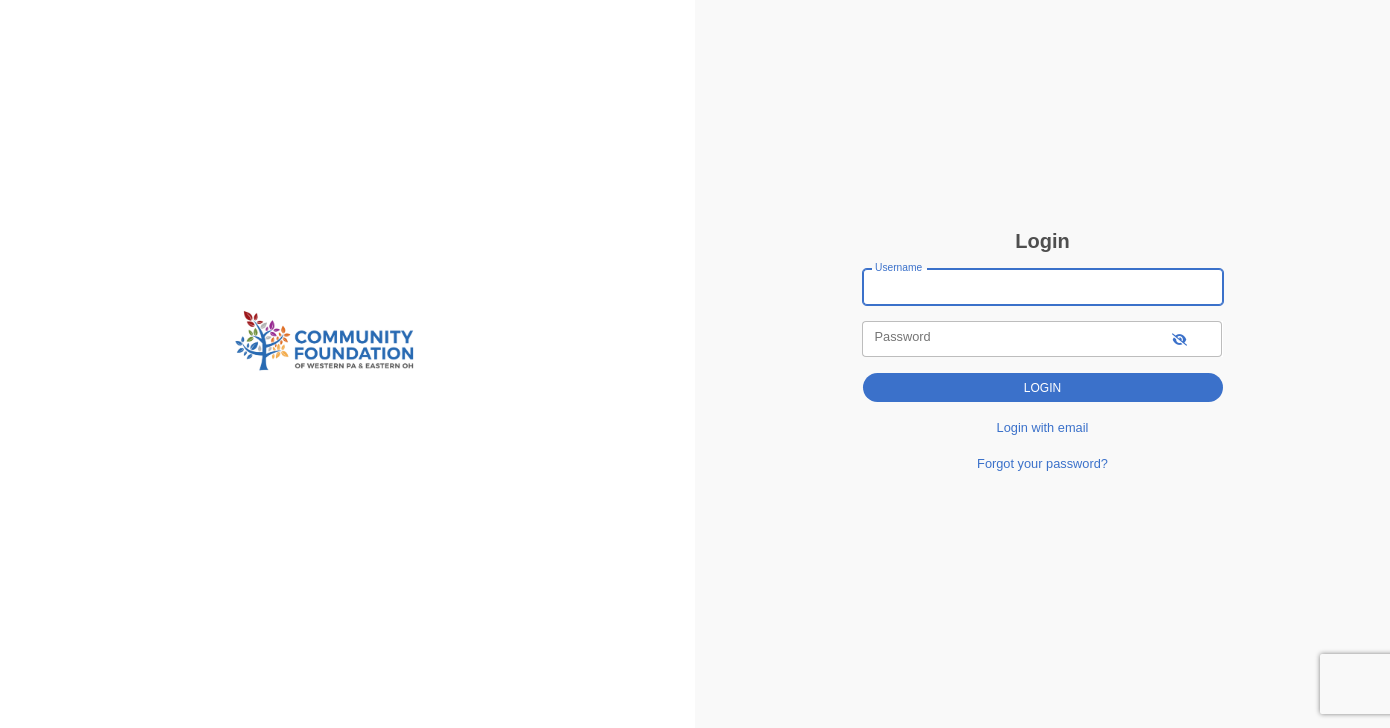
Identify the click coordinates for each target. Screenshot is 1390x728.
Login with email (1043, 427)
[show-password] (1179, 338)
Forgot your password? (1042, 463)
